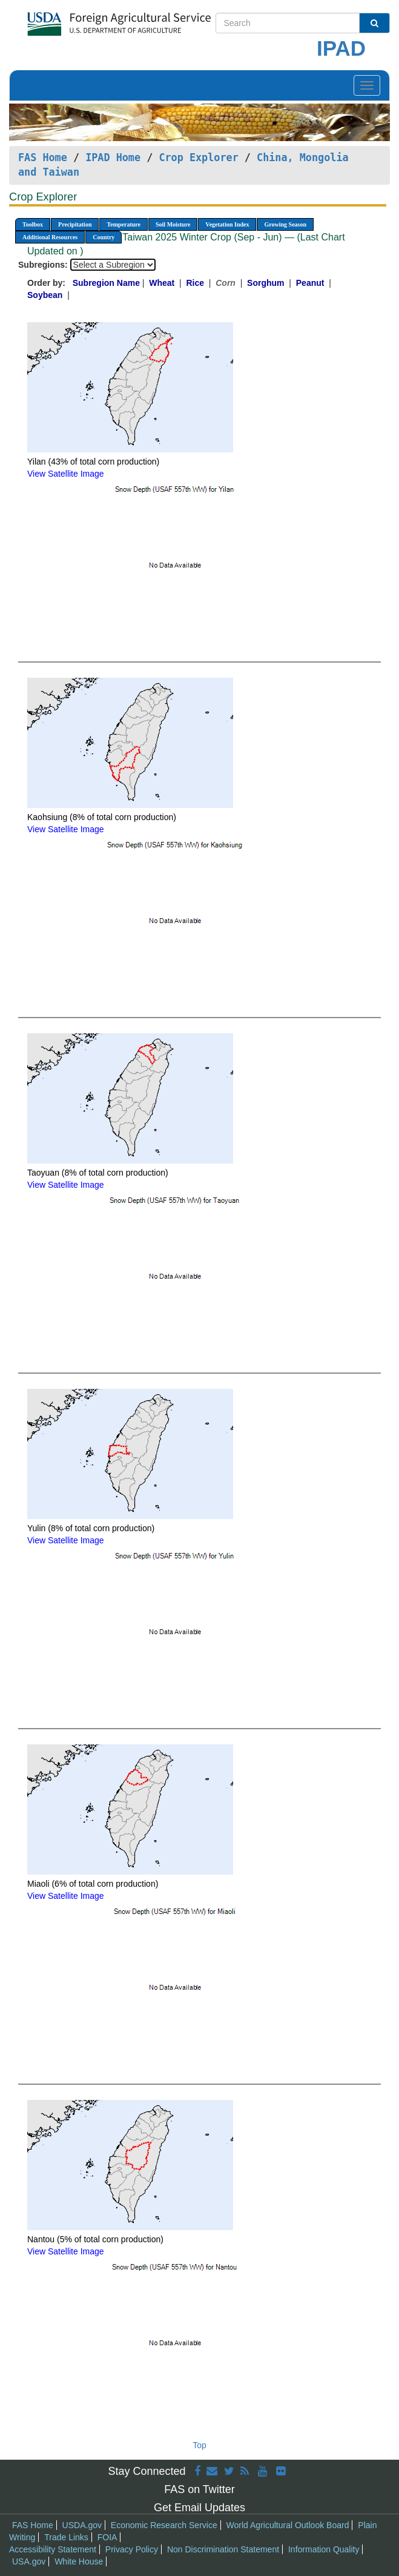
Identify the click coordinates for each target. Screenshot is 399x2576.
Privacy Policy (131, 2549)
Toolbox (32, 224)
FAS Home (42, 157)
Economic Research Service (164, 2525)
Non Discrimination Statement (223, 2549)
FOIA (107, 2537)
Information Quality (324, 2549)
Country (103, 237)
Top (199, 2445)
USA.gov (28, 2561)
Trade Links (66, 2537)
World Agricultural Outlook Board (287, 2525)
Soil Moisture (173, 224)
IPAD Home (112, 157)
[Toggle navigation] (367, 85)
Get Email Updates (199, 2508)
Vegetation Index (227, 224)
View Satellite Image (65, 473)
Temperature (123, 224)
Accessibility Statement (52, 2549)
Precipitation (74, 224)
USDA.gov (82, 2525)
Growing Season (285, 224)
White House (78, 2561)
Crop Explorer (198, 157)
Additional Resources (49, 237)
